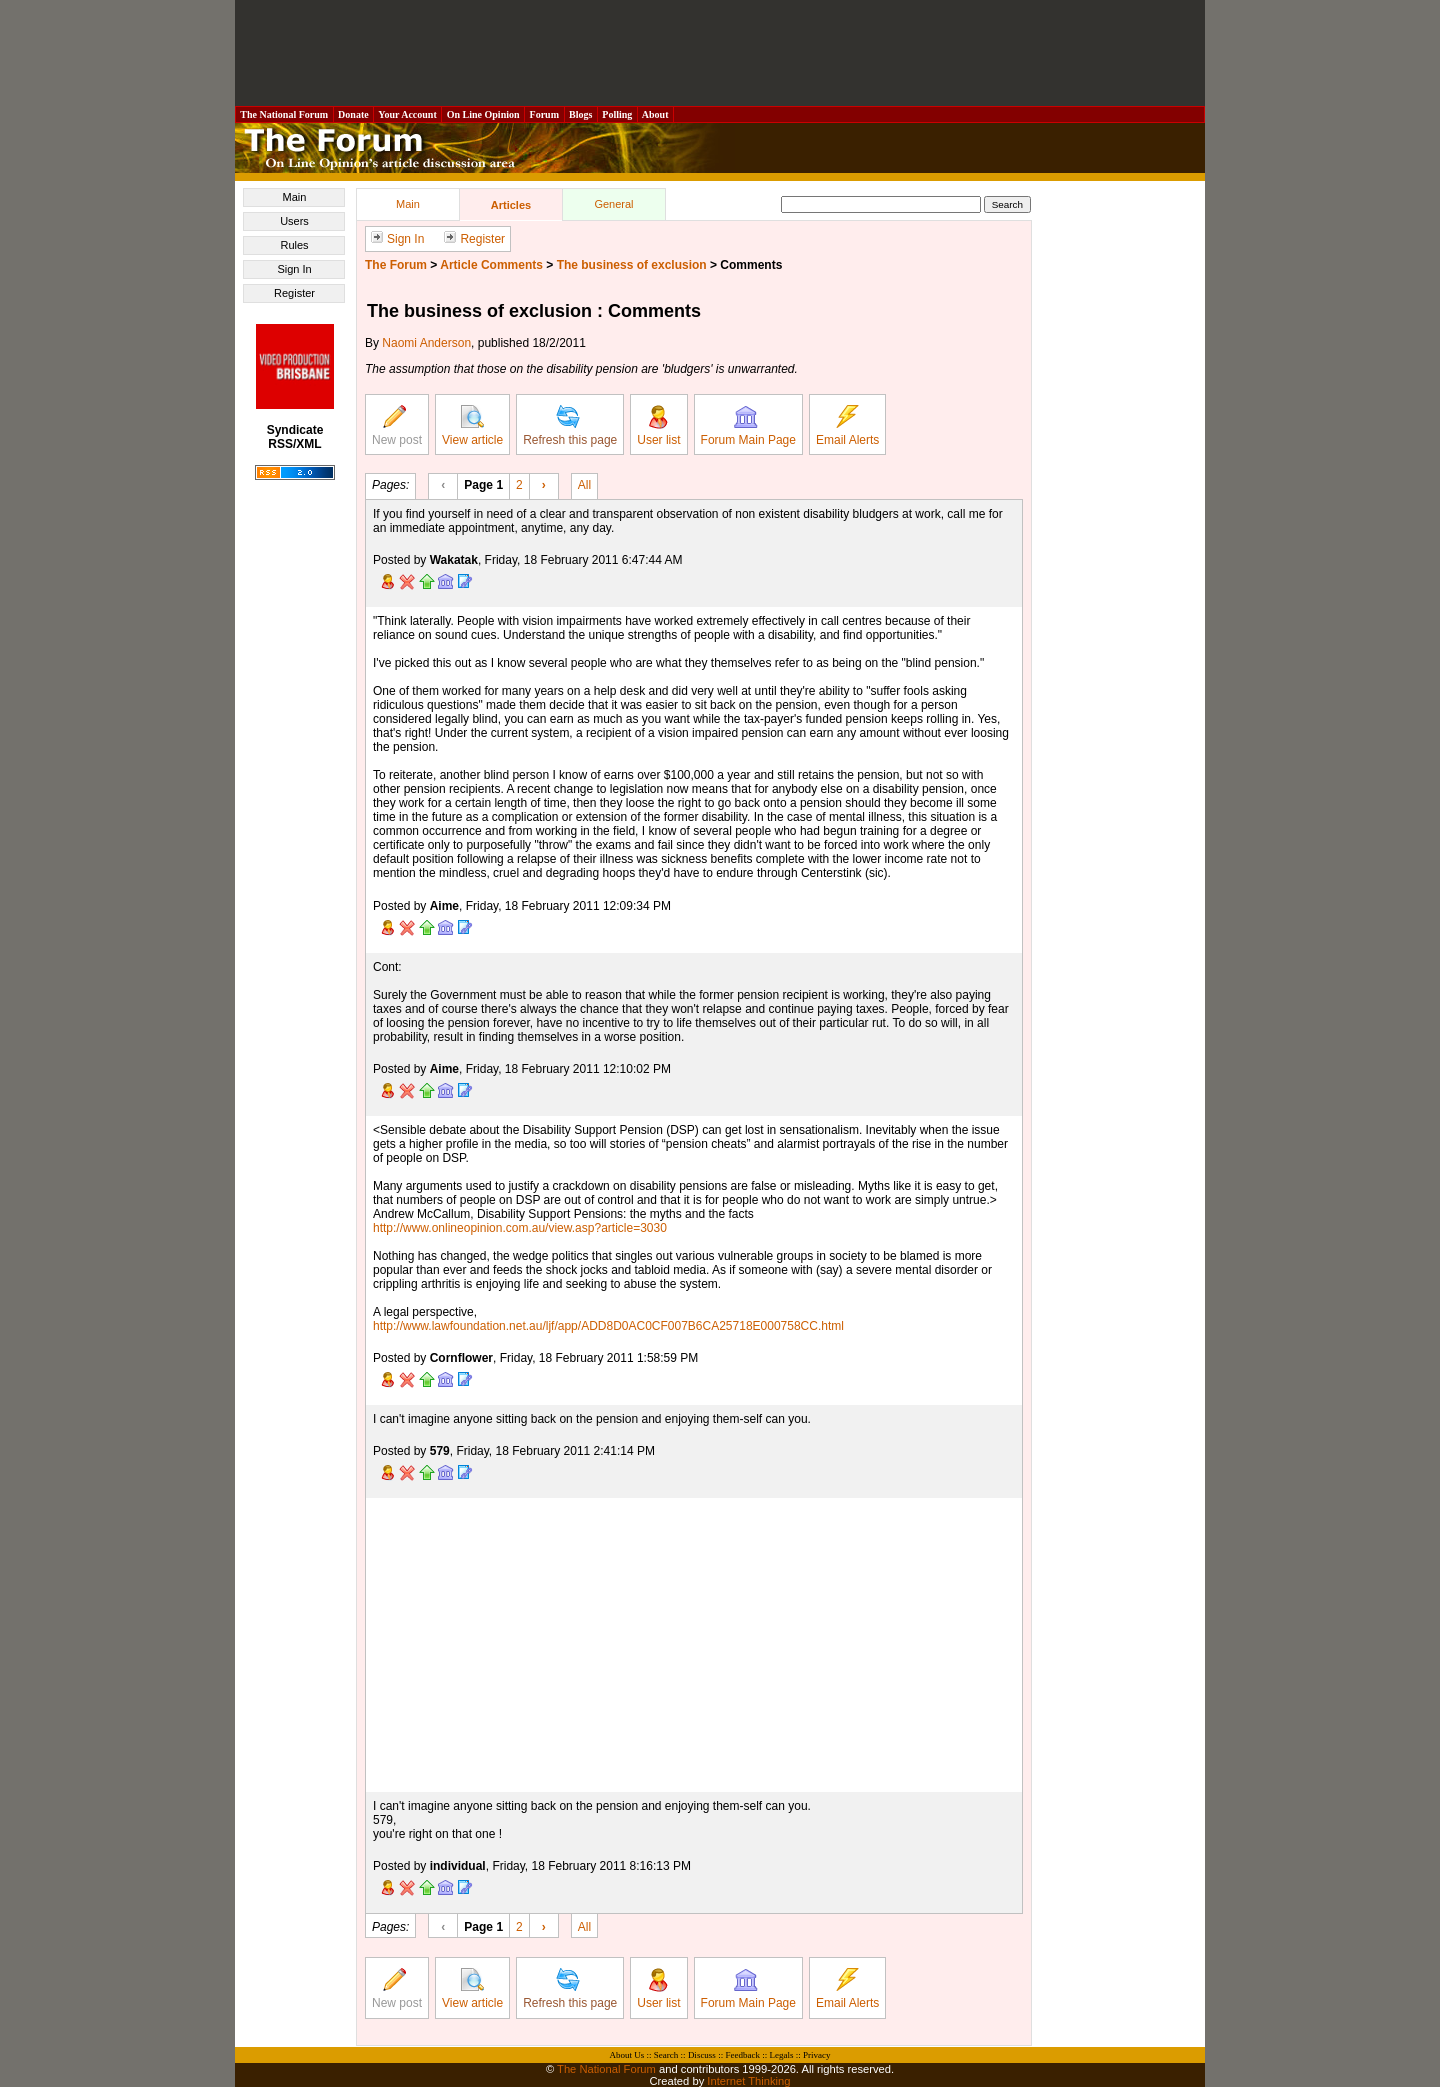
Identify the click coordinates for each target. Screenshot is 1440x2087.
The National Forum (284, 114)
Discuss (702, 2055)
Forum (544, 114)
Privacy (817, 2055)
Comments (751, 265)
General (613, 204)
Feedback (742, 2055)
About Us (627, 2055)
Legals (781, 2055)
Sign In (294, 269)
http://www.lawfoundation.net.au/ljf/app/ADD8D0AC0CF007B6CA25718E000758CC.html (608, 1326)
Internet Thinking (748, 2081)
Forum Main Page (748, 426)
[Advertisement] (720, 53)
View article (472, 426)
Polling (617, 114)
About (655, 114)
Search (666, 2055)
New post (397, 426)
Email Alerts (847, 426)
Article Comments (491, 265)
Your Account (407, 114)
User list (658, 426)
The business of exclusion (632, 265)
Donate (354, 114)
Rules (294, 245)
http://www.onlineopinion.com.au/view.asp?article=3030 (520, 1228)
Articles (511, 205)
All (584, 484)
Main (295, 197)
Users (294, 221)
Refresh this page (570, 426)
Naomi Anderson (426, 343)
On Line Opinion (483, 114)
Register (294, 293)
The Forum (396, 265)
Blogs (581, 114)
